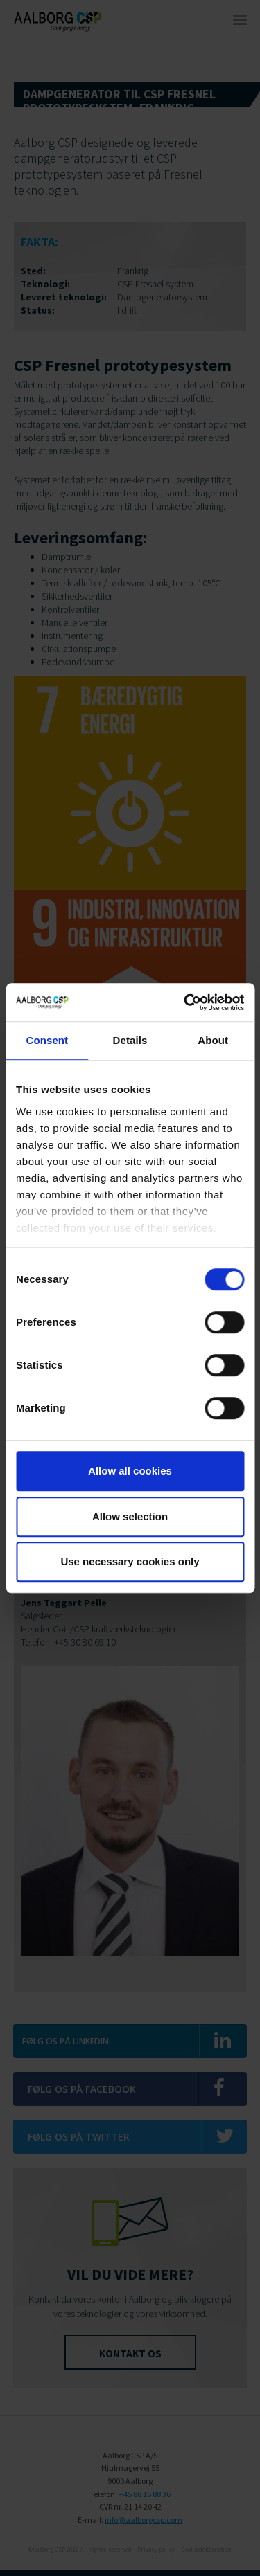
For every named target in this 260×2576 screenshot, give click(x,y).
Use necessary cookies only (129, 1561)
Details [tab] (130, 1040)
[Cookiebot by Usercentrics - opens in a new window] (185, 1002)
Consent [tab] (47, 1040)
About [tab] (213, 1040)
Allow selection (130, 1516)
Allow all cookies (130, 1471)
